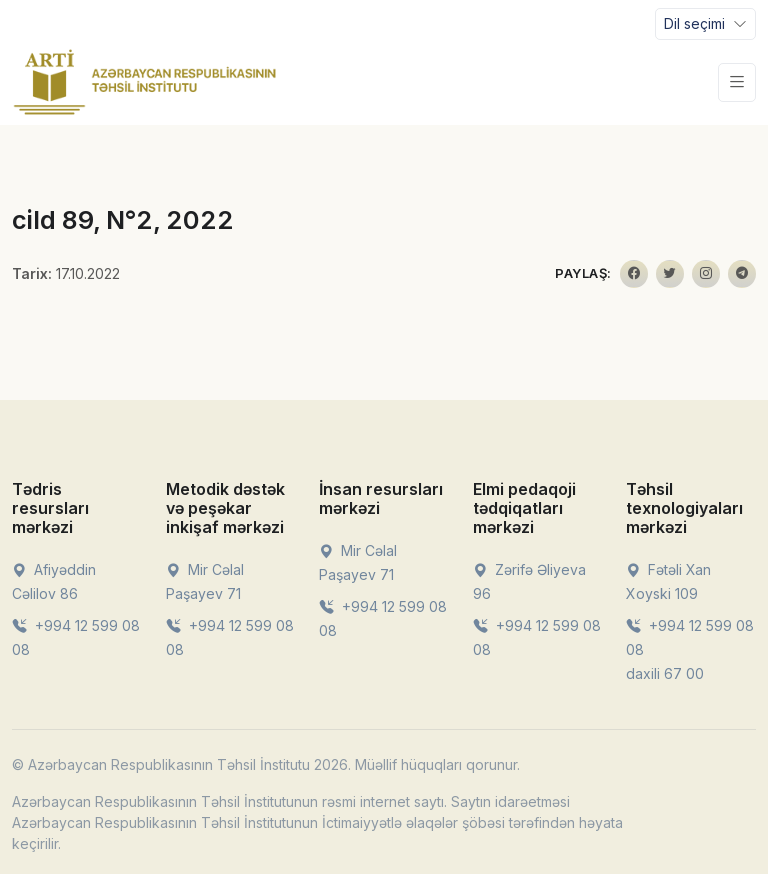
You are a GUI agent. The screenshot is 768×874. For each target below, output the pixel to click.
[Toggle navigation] (705, 24)
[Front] (145, 82)
